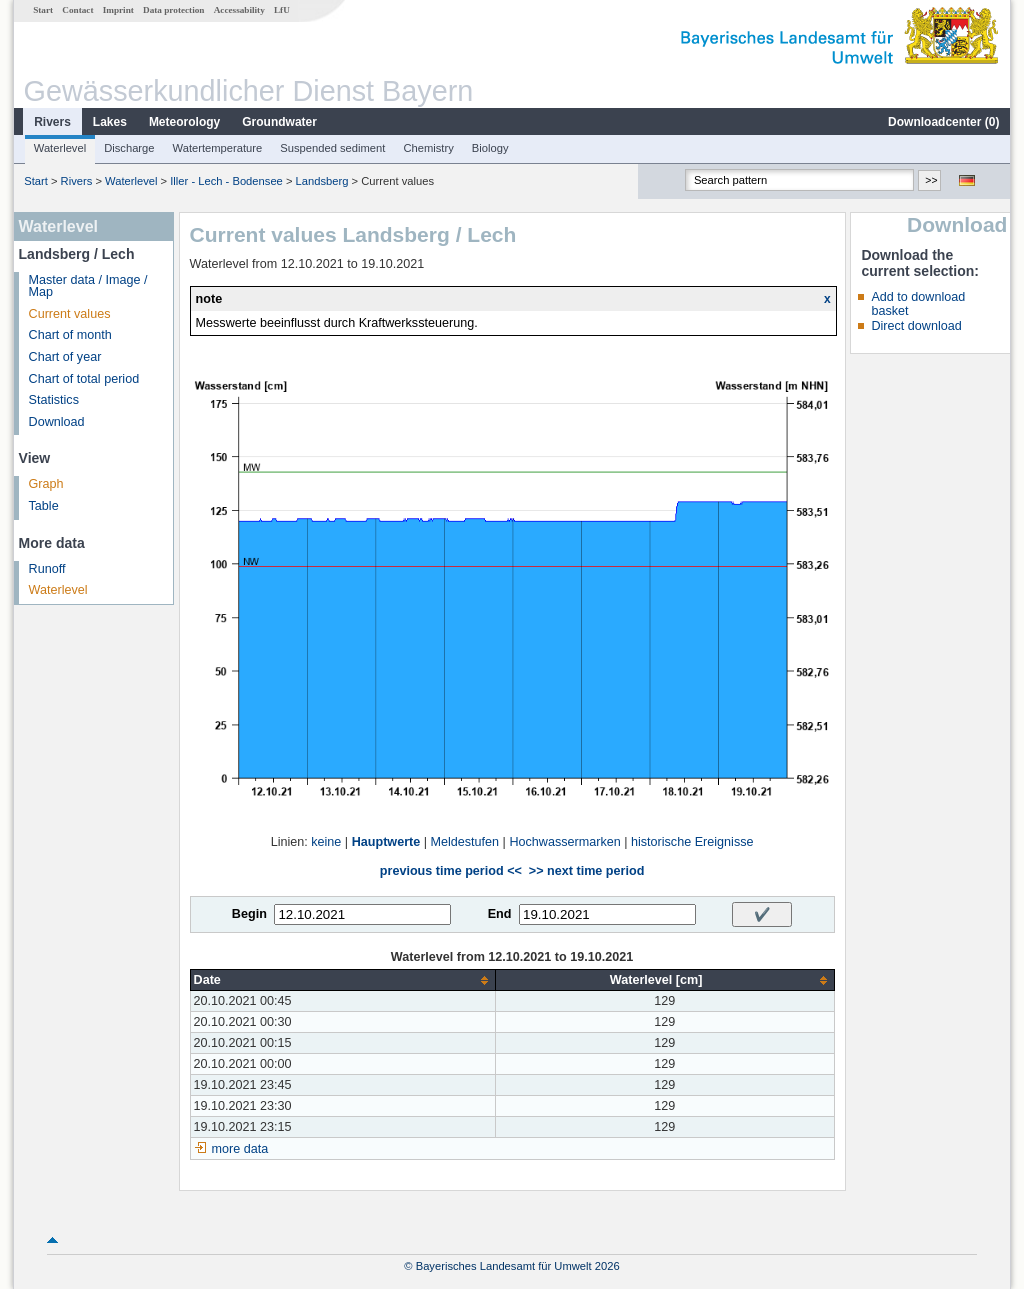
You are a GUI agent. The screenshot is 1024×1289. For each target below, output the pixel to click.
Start (43, 10)
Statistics (54, 400)
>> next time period (586, 871)
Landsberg (322, 181)
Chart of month (70, 335)
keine (326, 842)
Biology (490, 148)
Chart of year (65, 357)
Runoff (47, 569)
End (500, 914)
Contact (77, 10)
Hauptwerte (386, 842)
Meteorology (184, 122)
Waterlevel (60, 148)
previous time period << (451, 871)
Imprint (118, 10)
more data (240, 1149)
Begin (249, 914)
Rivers (52, 122)
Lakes (110, 122)
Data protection (173, 10)
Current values (70, 314)
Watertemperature (218, 148)
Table (44, 506)
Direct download (916, 326)
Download (57, 422)
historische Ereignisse (692, 842)
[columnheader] (342, 980)
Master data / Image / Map (88, 286)
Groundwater (279, 122)
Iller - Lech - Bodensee (226, 181)
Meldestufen (465, 842)
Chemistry (428, 148)
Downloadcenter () (943, 122)
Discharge (129, 148)
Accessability (239, 10)
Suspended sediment (332, 148)
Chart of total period (84, 379)
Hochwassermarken (564, 842)
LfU (282, 10)
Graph (46, 484)
